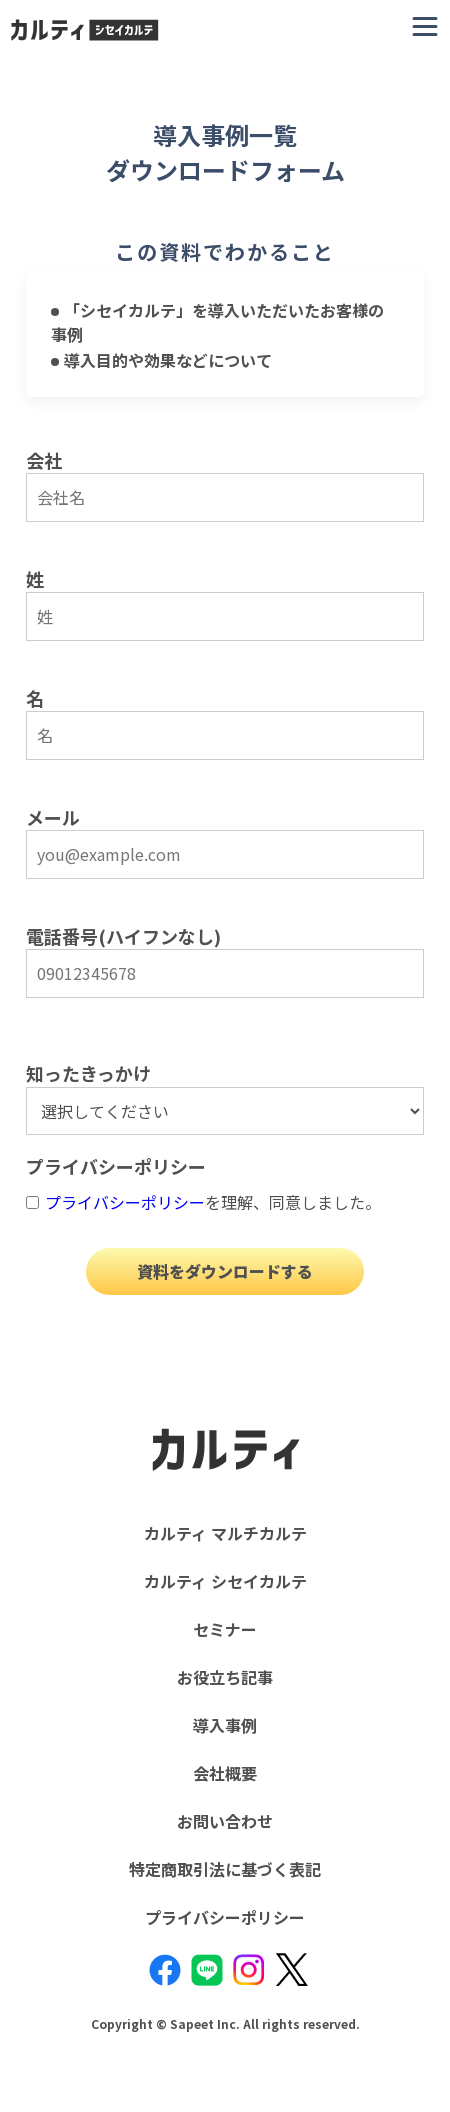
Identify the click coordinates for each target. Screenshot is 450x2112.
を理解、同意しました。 (213, 1202)
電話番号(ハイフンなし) (123, 936)
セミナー (225, 1629)
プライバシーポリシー (125, 1202)
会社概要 (225, 1773)
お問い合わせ (225, 1821)
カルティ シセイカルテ (225, 1581)
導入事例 (225, 1725)
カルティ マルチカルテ (225, 1533)
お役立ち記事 (225, 1677)
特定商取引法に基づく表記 (225, 1869)
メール (53, 817)
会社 (44, 460)
